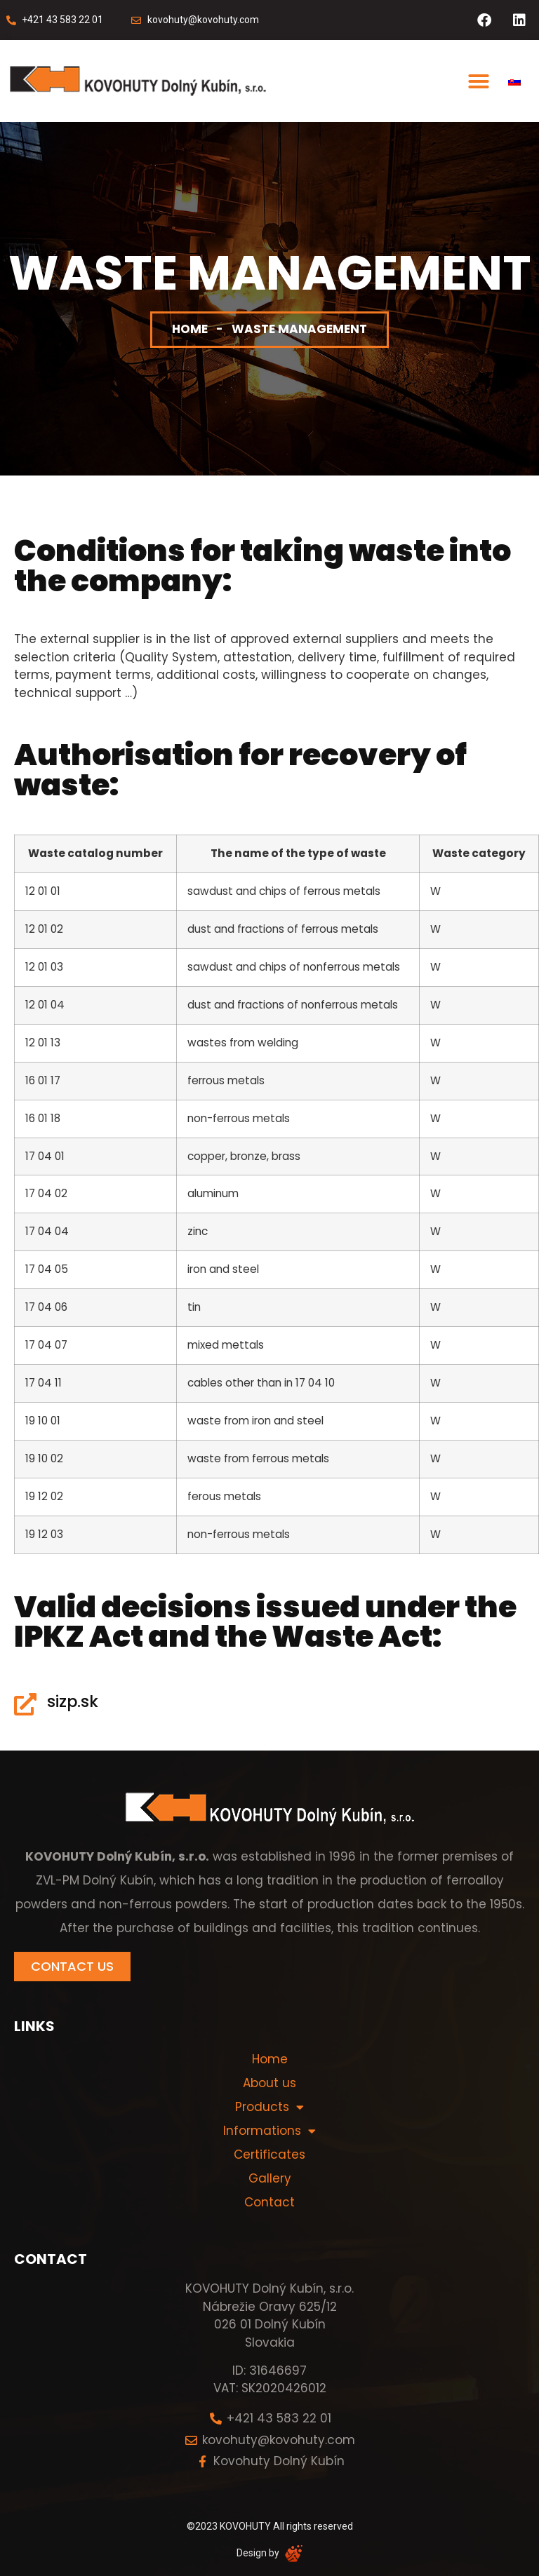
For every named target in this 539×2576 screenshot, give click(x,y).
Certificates (269, 2154)
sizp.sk (72, 1701)
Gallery (269, 2178)
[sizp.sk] (25, 1704)
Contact (269, 2202)
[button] (478, 81)
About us (269, 2083)
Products (269, 2107)
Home (190, 329)
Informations (269, 2131)
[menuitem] (514, 81)
